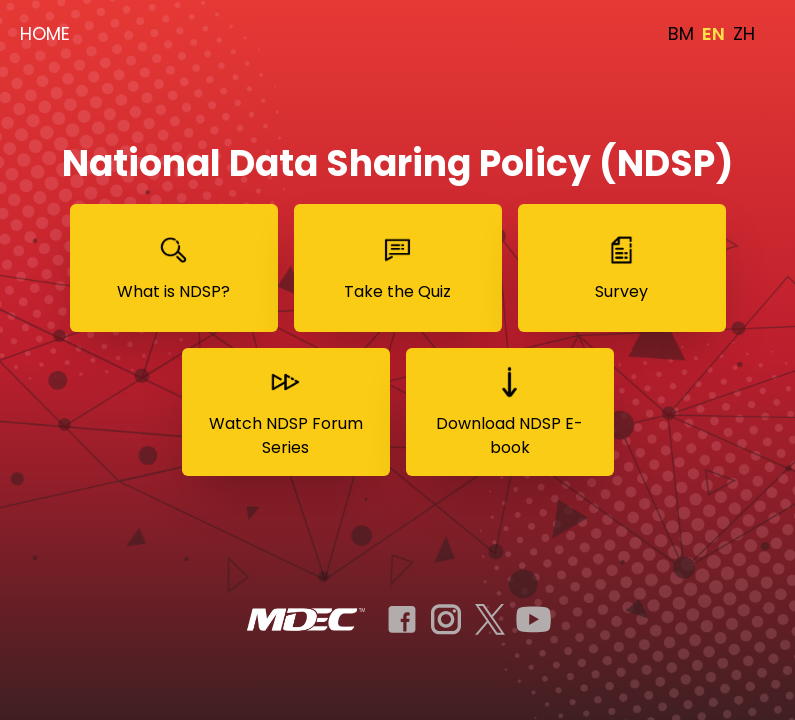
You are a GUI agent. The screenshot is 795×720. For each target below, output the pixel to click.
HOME (45, 33)
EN (713, 33)
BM (681, 33)
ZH (744, 33)
